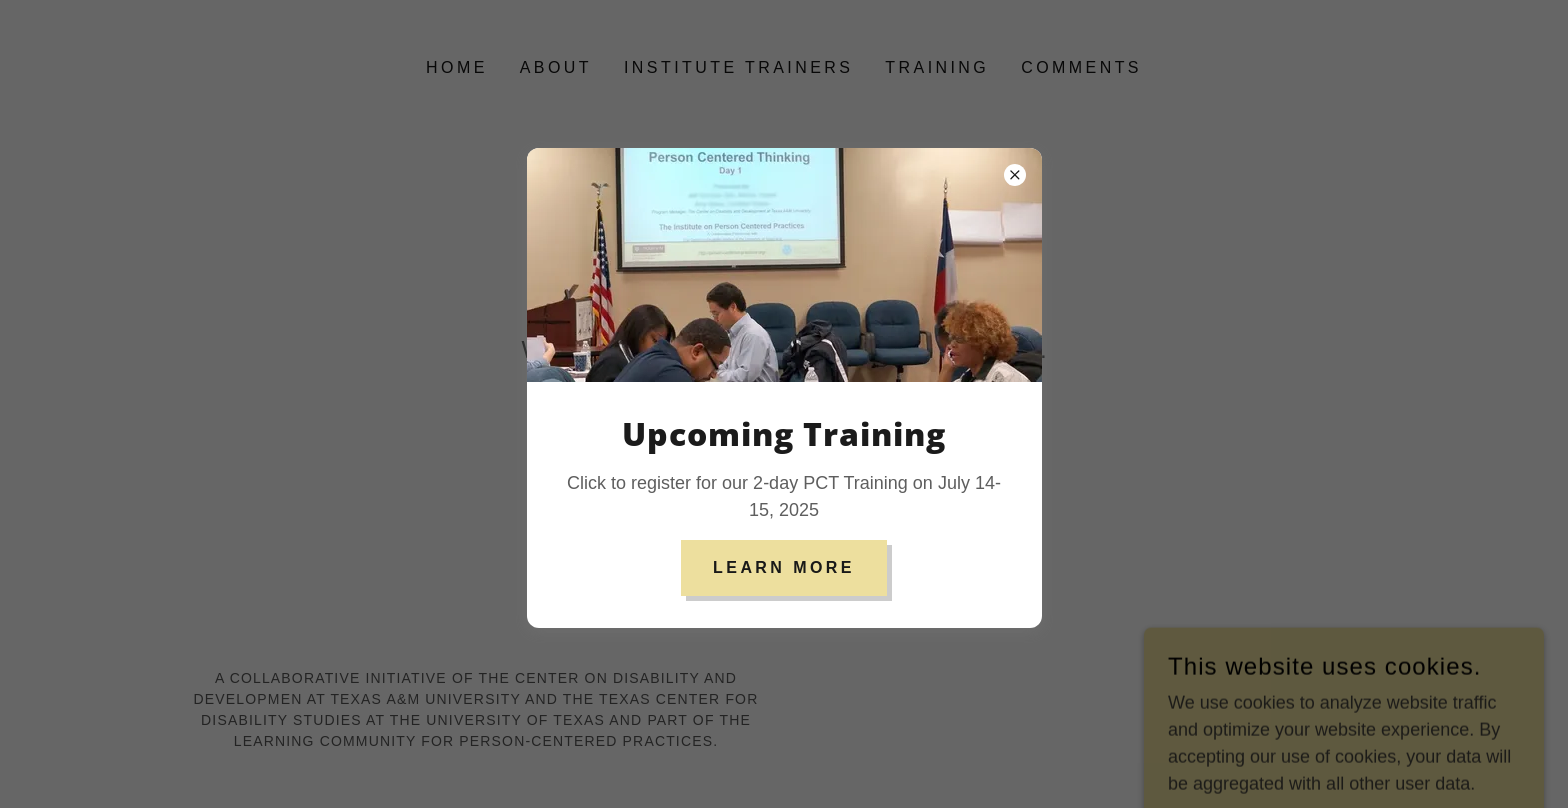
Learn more (784, 567)
